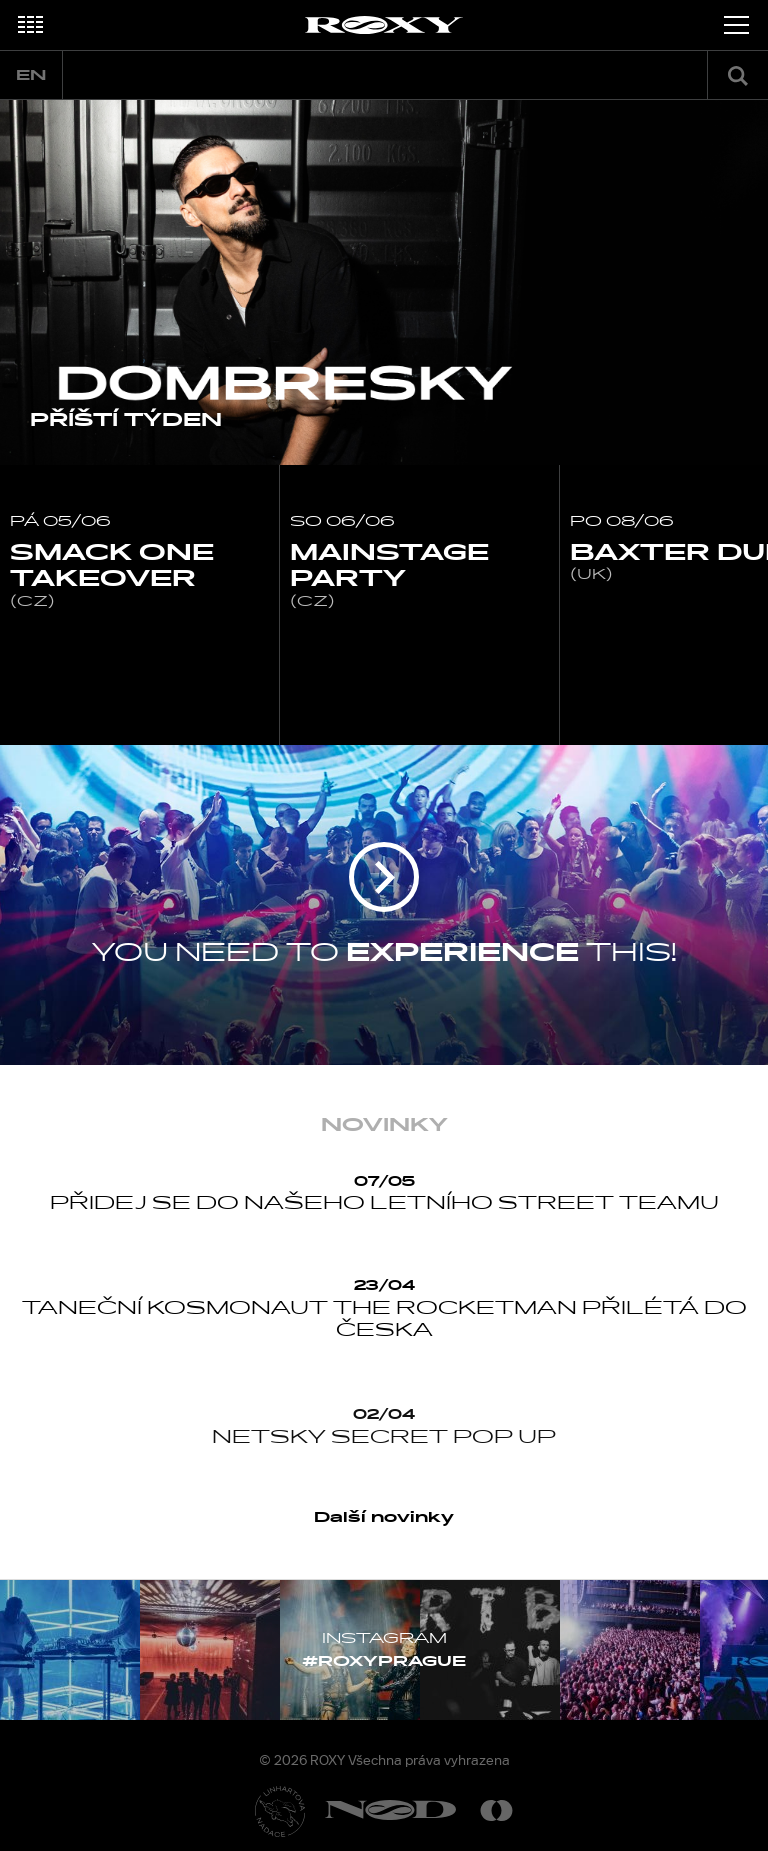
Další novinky (384, 1517)
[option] (384, 282)
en (31, 75)
